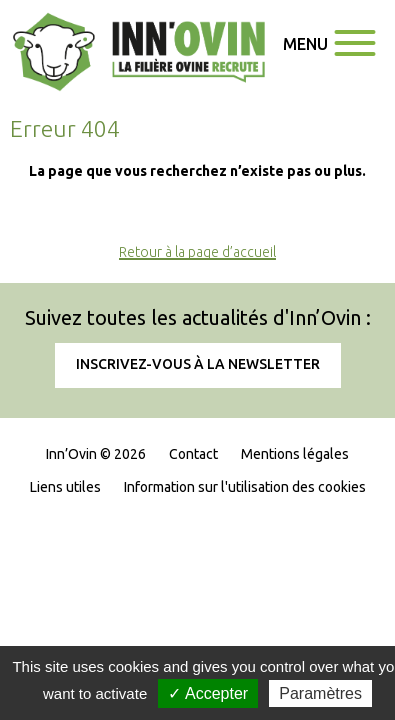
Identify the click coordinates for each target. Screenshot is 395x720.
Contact (193, 454)
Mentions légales (295, 454)
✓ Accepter (208, 693)
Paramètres (320, 693)
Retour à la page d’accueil (197, 252)
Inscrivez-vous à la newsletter (198, 364)
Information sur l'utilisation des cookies (245, 487)
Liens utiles (65, 487)
